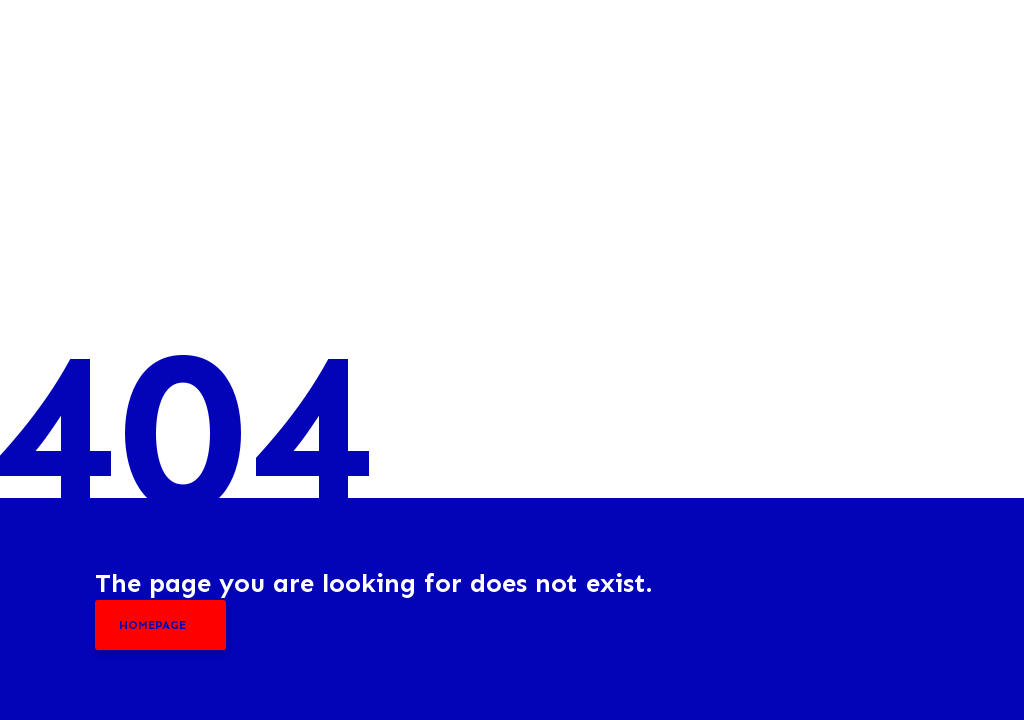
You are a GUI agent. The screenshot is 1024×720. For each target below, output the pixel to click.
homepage (152, 625)
